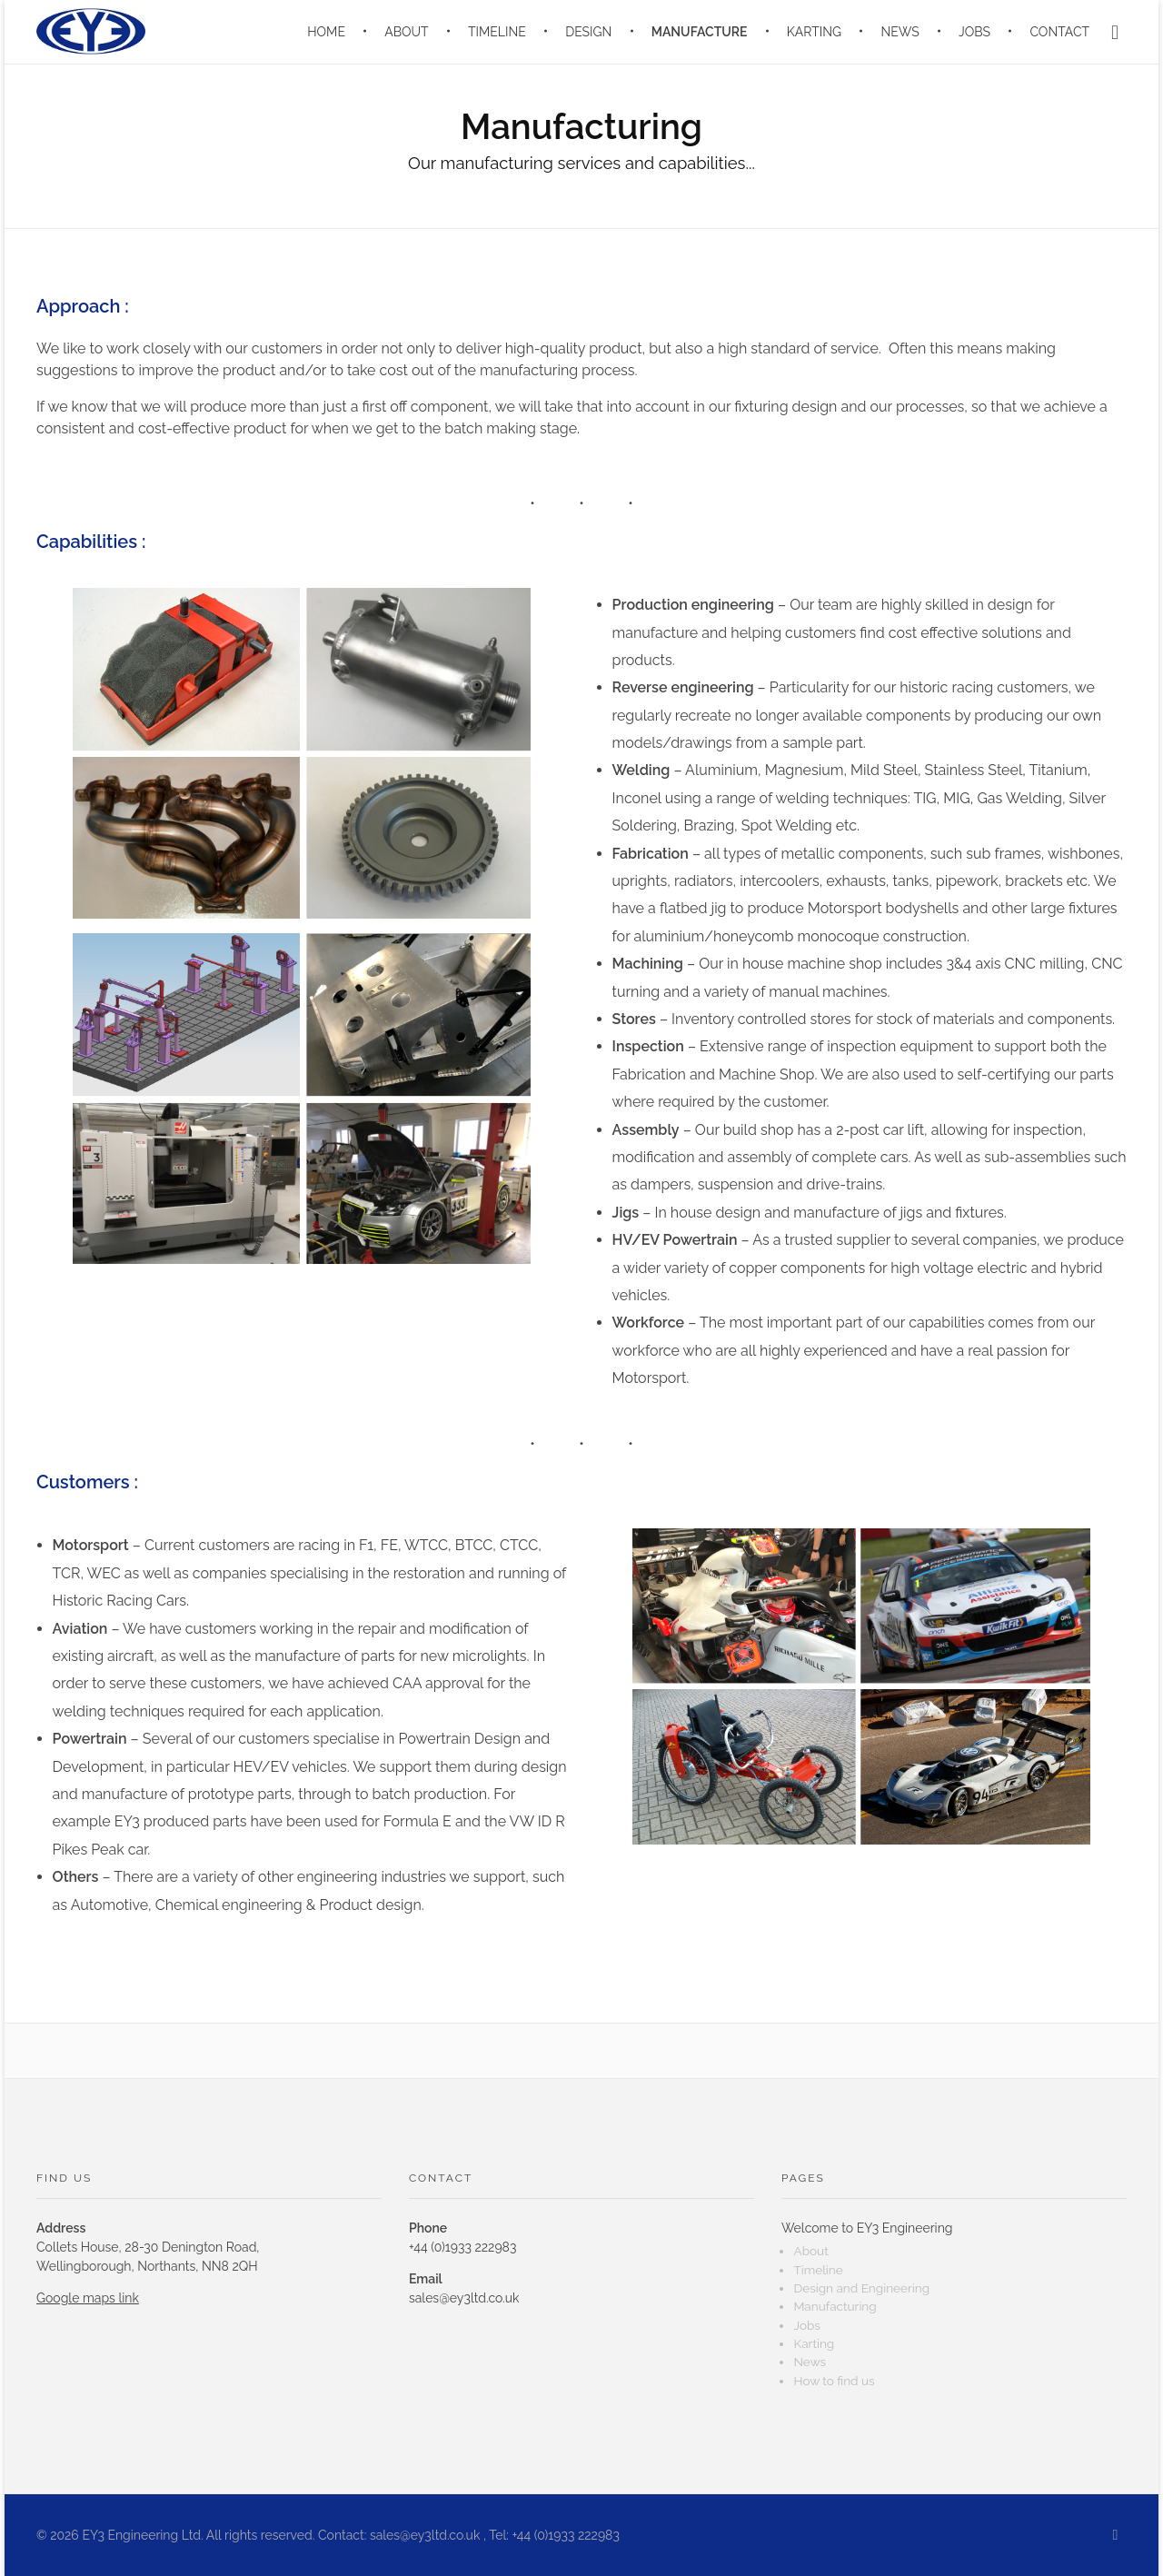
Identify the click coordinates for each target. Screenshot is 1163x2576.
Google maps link (87, 2298)
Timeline (817, 2270)
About (810, 2250)
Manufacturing (834, 2306)
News (809, 2361)
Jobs (806, 2325)
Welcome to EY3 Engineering (867, 2228)
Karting (813, 2343)
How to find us (833, 2380)
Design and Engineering (861, 2288)
